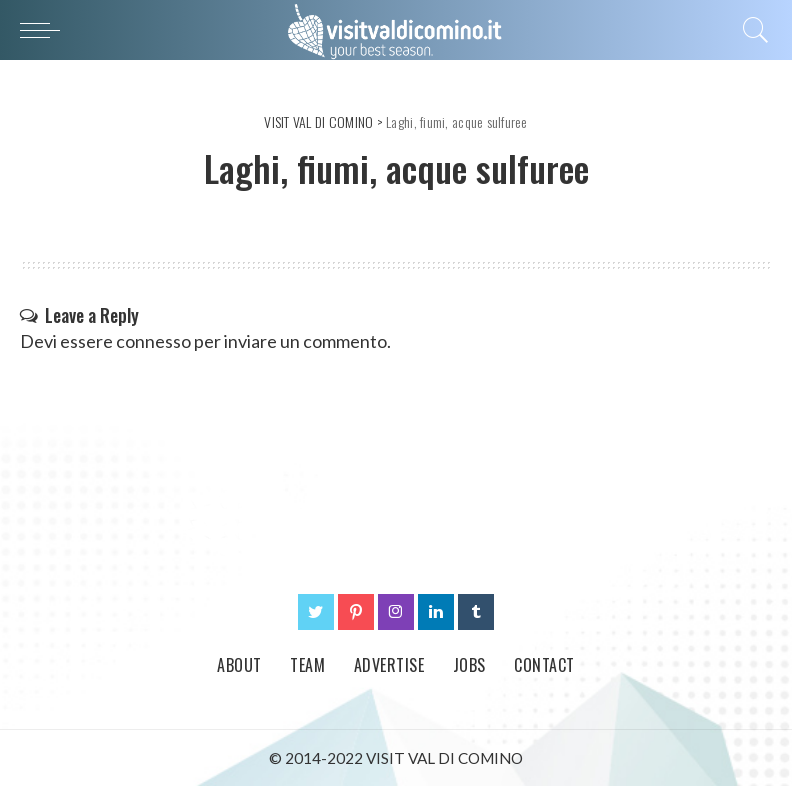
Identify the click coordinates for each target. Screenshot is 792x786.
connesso (153, 341)
